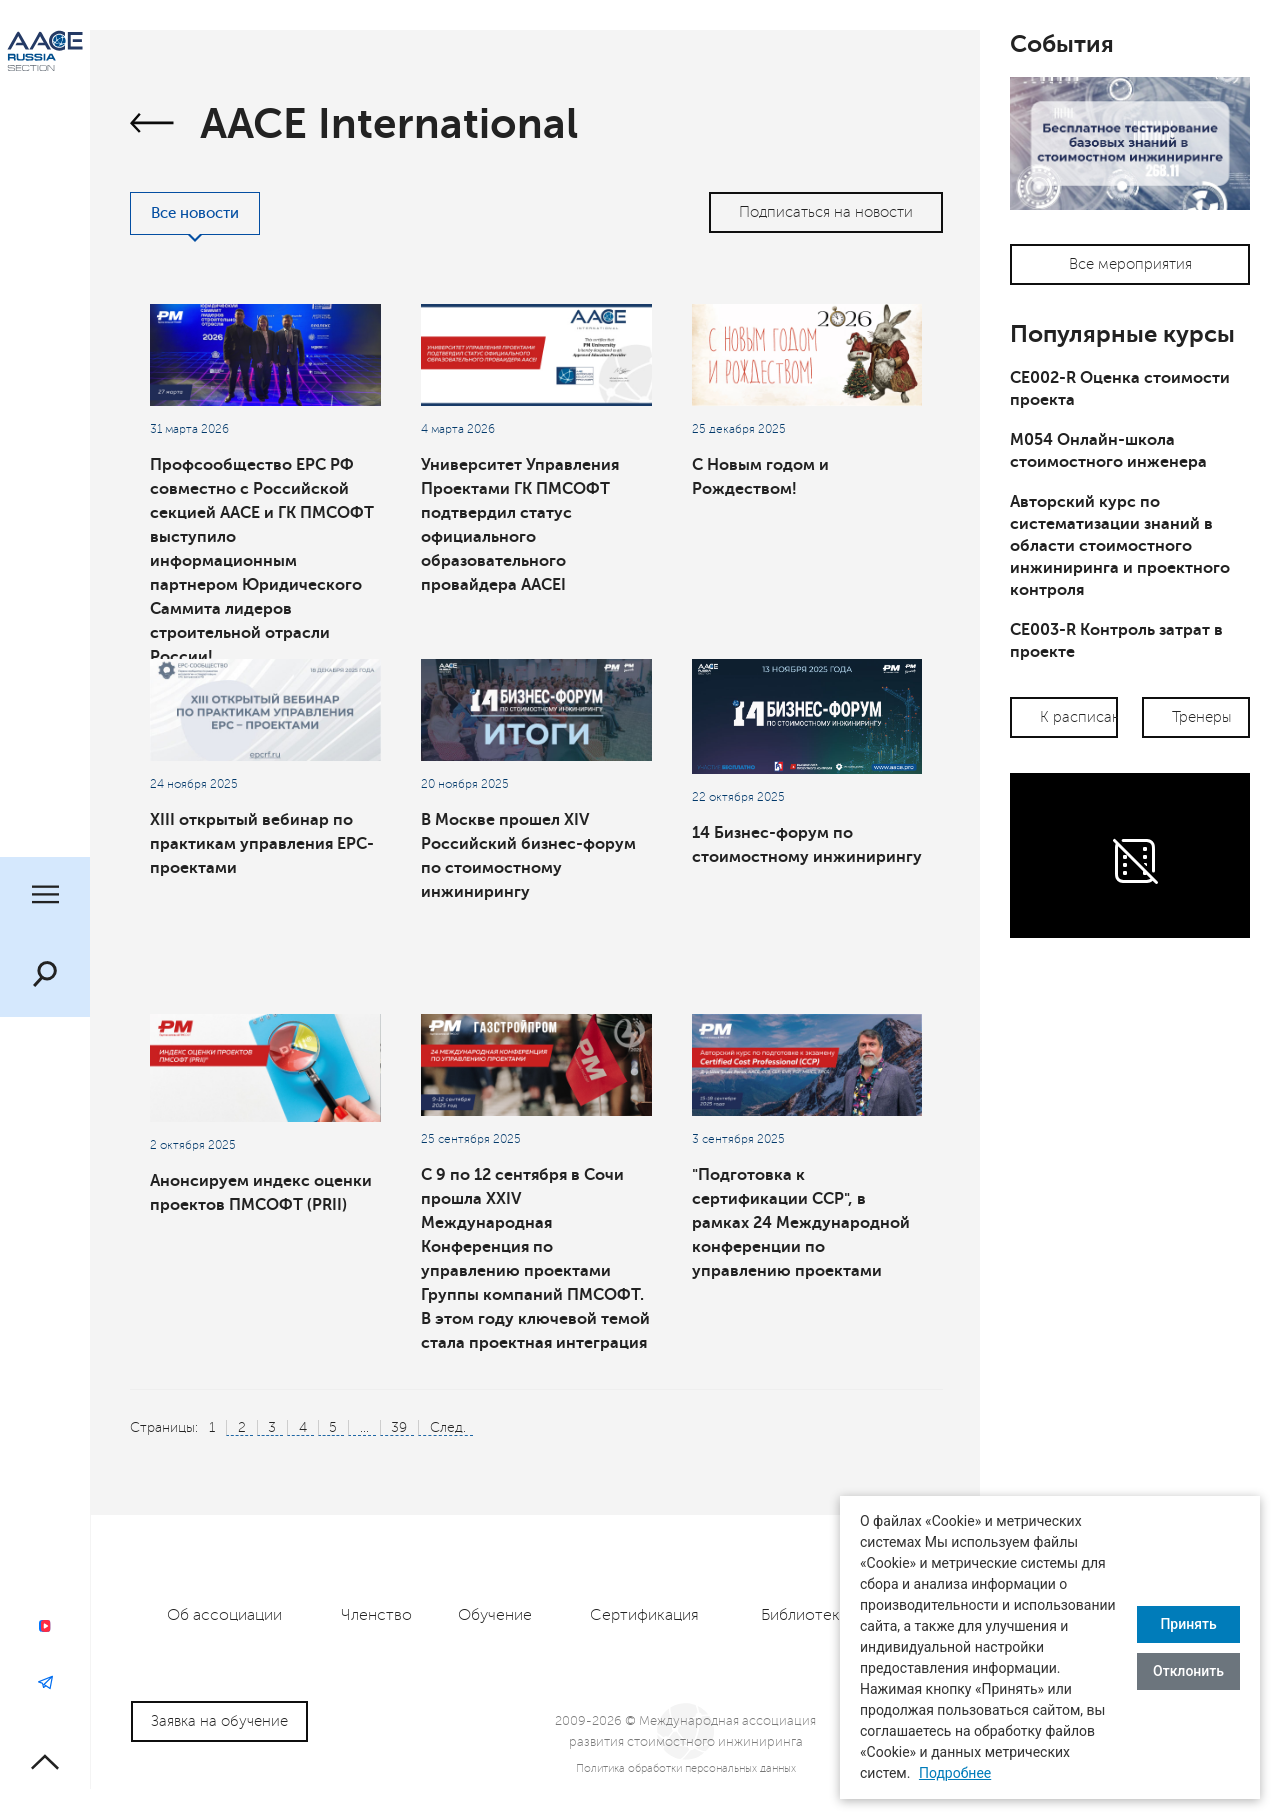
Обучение (495, 1615)
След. (448, 1427)
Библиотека (804, 1615)
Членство (376, 1615)
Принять (1188, 1624)
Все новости (195, 213)
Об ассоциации (224, 1615)
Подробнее (955, 1773)
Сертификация (644, 1615)
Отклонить (1188, 1671)
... (364, 1427)
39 (399, 1427)
